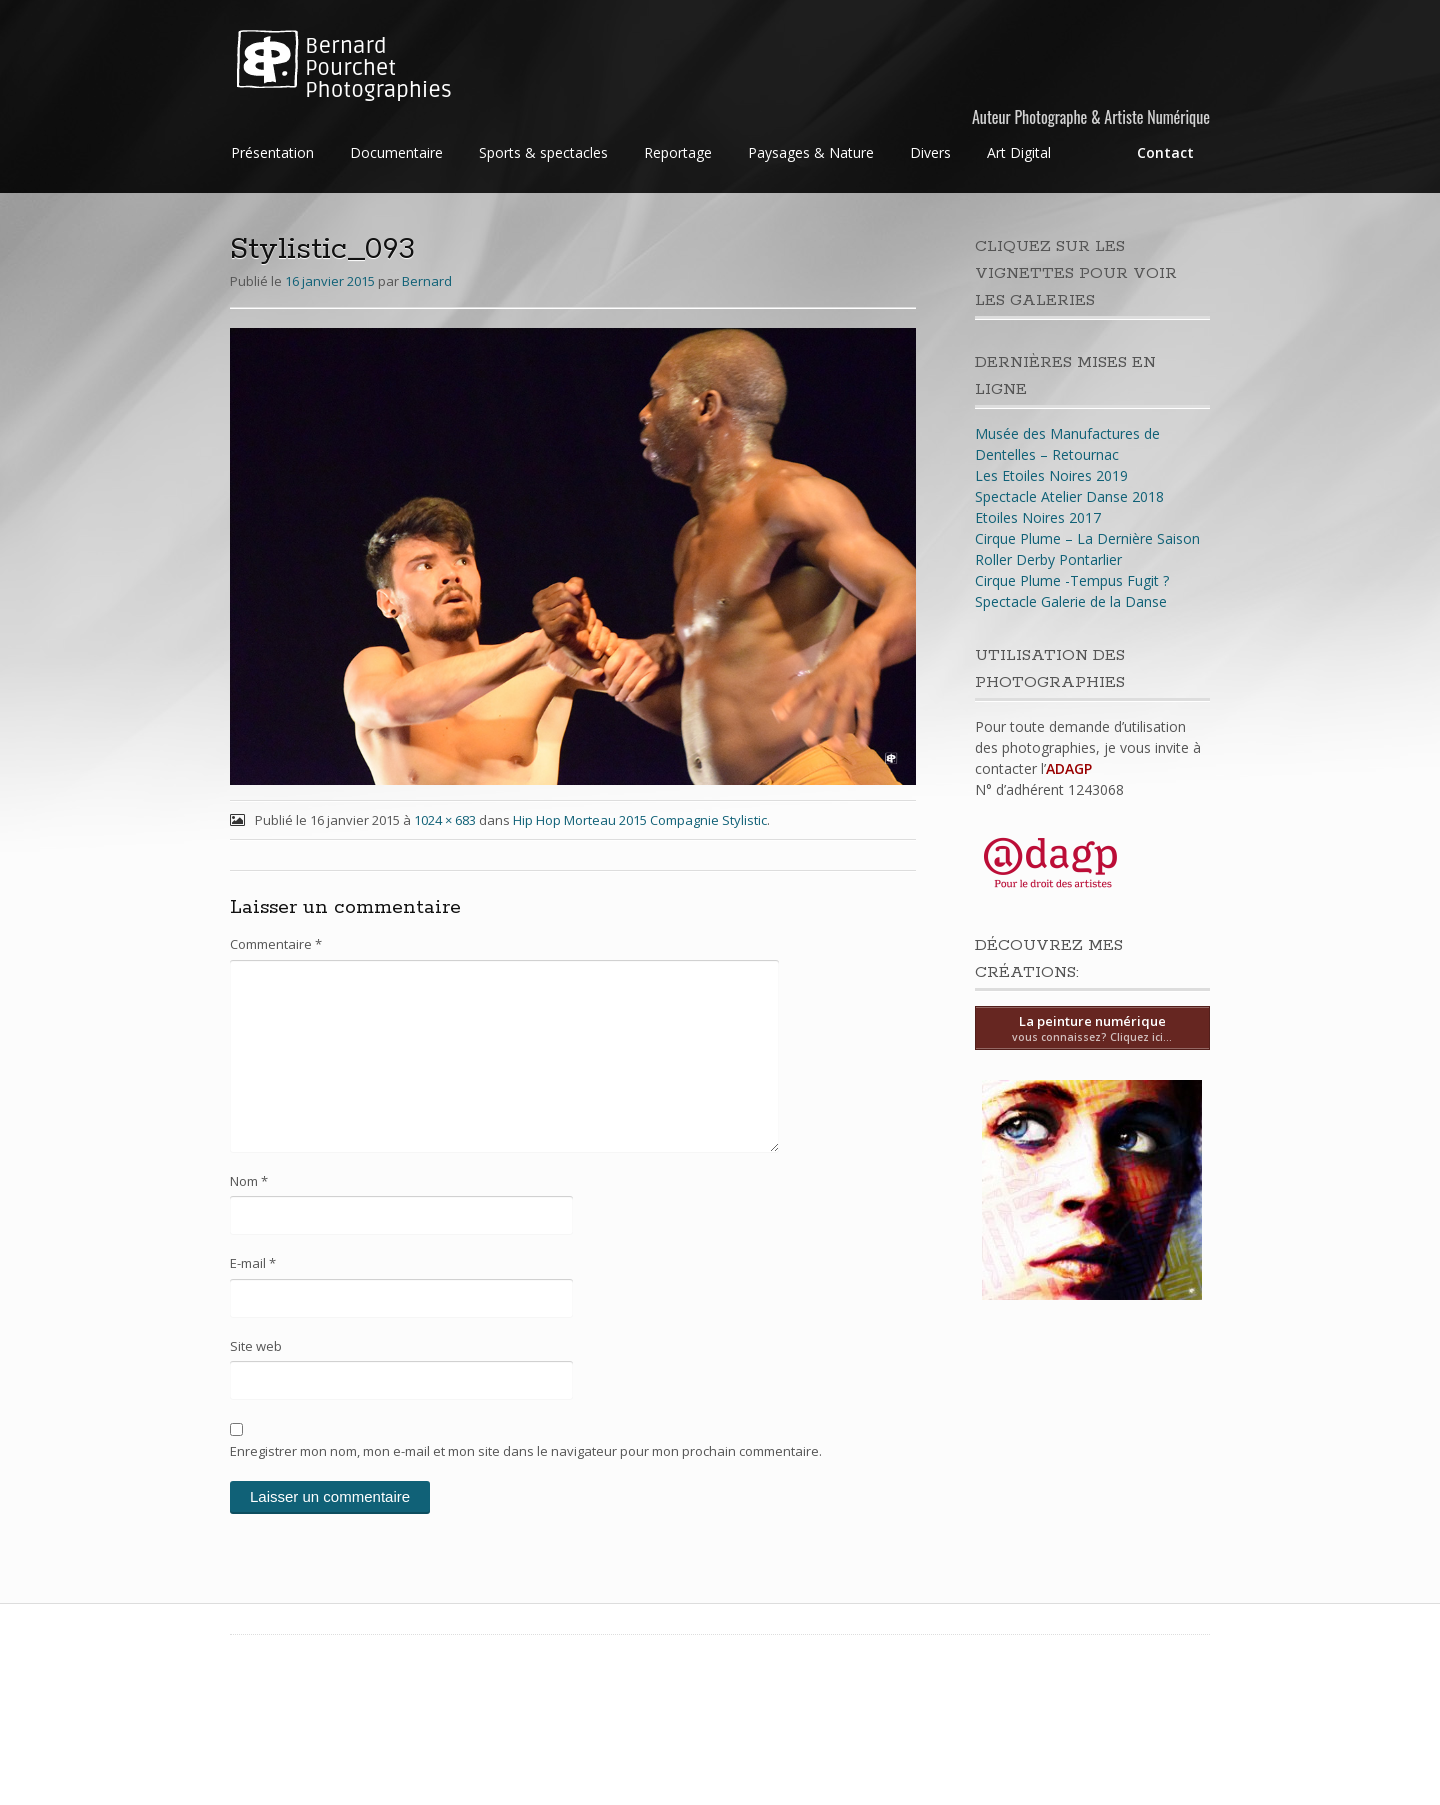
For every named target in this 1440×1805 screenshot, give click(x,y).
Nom (249, 1181)
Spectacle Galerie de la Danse (1071, 601)
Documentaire (396, 152)
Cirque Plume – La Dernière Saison (1087, 538)
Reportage (678, 152)
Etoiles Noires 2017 (1038, 517)
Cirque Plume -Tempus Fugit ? (1072, 580)
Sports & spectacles (543, 152)
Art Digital (1019, 152)
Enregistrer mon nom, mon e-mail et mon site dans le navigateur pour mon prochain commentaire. (526, 1451)
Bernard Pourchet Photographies (378, 68)
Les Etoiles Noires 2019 (1051, 475)
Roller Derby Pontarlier (1048, 559)
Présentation (272, 152)
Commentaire (276, 944)
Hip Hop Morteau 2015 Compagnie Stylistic (640, 820)
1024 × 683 (445, 820)
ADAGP (1069, 768)
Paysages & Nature (811, 152)
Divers (930, 152)
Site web (256, 1346)
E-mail (253, 1263)
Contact (1165, 152)
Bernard (427, 281)
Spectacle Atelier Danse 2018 (1069, 496)
